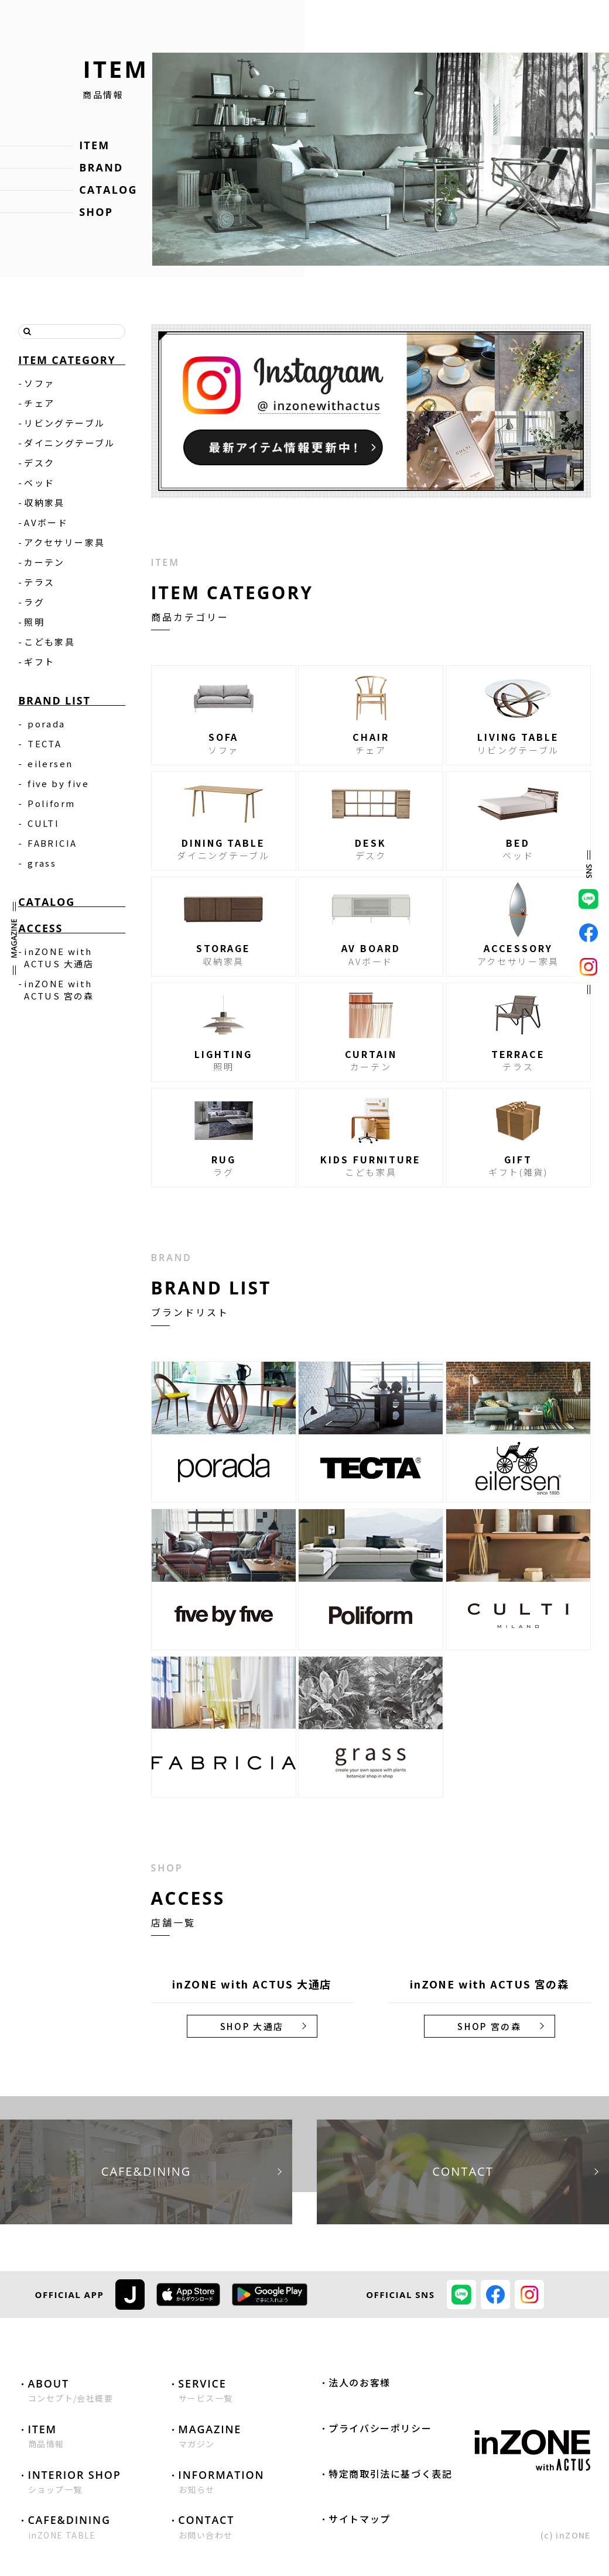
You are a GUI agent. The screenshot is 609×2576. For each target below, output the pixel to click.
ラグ (34, 602)
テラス (39, 582)
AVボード (46, 522)
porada (46, 723)
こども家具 (49, 642)
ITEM (94, 145)
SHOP (96, 212)
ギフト (39, 661)
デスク (39, 462)
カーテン (44, 562)
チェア (39, 403)
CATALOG (108, 190)
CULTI (43, 823)
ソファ (39, 383)
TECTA (44, 743)
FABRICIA (52, 843)
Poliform (51, 803)
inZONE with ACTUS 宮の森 (59, 989)
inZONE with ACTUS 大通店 (59, 957)
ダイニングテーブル (69, 443)
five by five (58, 783)
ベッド (39, 482)
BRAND (101, 167)
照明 (34, 622)
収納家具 (44, 502)
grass (42, 863)
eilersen (50, 763)
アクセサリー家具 (64, 542)
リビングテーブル (64, 423)
